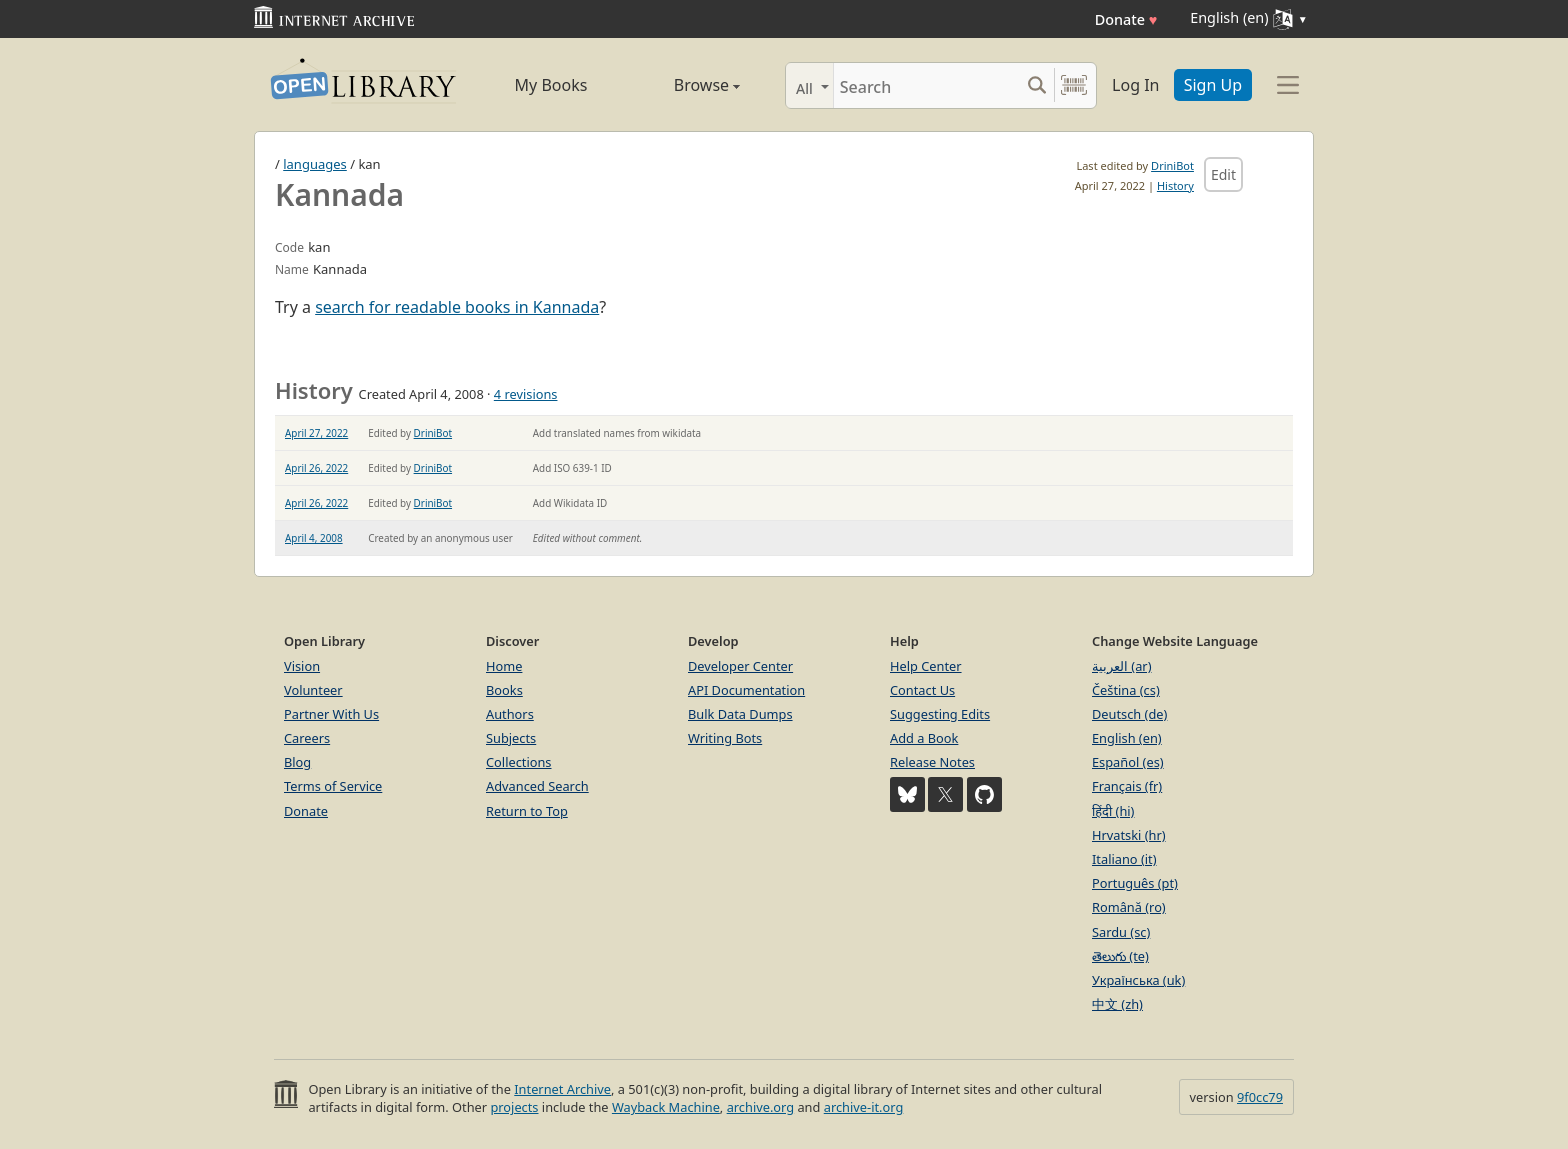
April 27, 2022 (316, 433)
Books (504, 690)
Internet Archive (562, 1089)
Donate (1126, 19)
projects (514, 1107)
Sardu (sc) (1121, 932)
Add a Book (924, 738)
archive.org (760, 1107)
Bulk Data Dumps (740, 714)
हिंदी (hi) (1113, 811)
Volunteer (313, 690)
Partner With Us (331, 714)
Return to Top (527, 811)
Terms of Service (333, 786)
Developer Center (740, 666)
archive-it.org (864, 1107)
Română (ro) (1129, 907)
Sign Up (1213, 85)
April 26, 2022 (316, 468)
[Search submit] (1036, 85)
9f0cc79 (1260, 1097)
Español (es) (1128, 762)
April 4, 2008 (314, 538)
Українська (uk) (1138, 980)
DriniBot (1172, 165)
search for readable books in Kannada (457, 307)
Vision (302, 666)
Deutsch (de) (1129, 714)
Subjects (511, 738)
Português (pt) (1135, 883)
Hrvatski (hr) (1129, 835)
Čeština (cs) (1126, 690)
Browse (684, 85)
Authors (510, 714)
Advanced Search (537, 786)
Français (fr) (1127, 786)
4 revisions (526, 394)
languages (315, 164)
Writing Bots (725, 738)
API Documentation (746, 690)
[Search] (926, 85)
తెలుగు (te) (1120, 956)
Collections (519, 762)
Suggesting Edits (940, 714)
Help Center (926, 666)
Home (504, 666)
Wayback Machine (666, 1107)
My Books (551, 85)
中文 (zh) (1117, 1004)
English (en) (1127, 738)
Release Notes (932, 762)
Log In (1135, 85)
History (1175, 185)
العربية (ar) (1121, 666)
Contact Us (922, 690)
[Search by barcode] (1074, 85)
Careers (307, 738)
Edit (1223, 174)
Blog (297, 762)
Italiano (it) (1124, 859)
